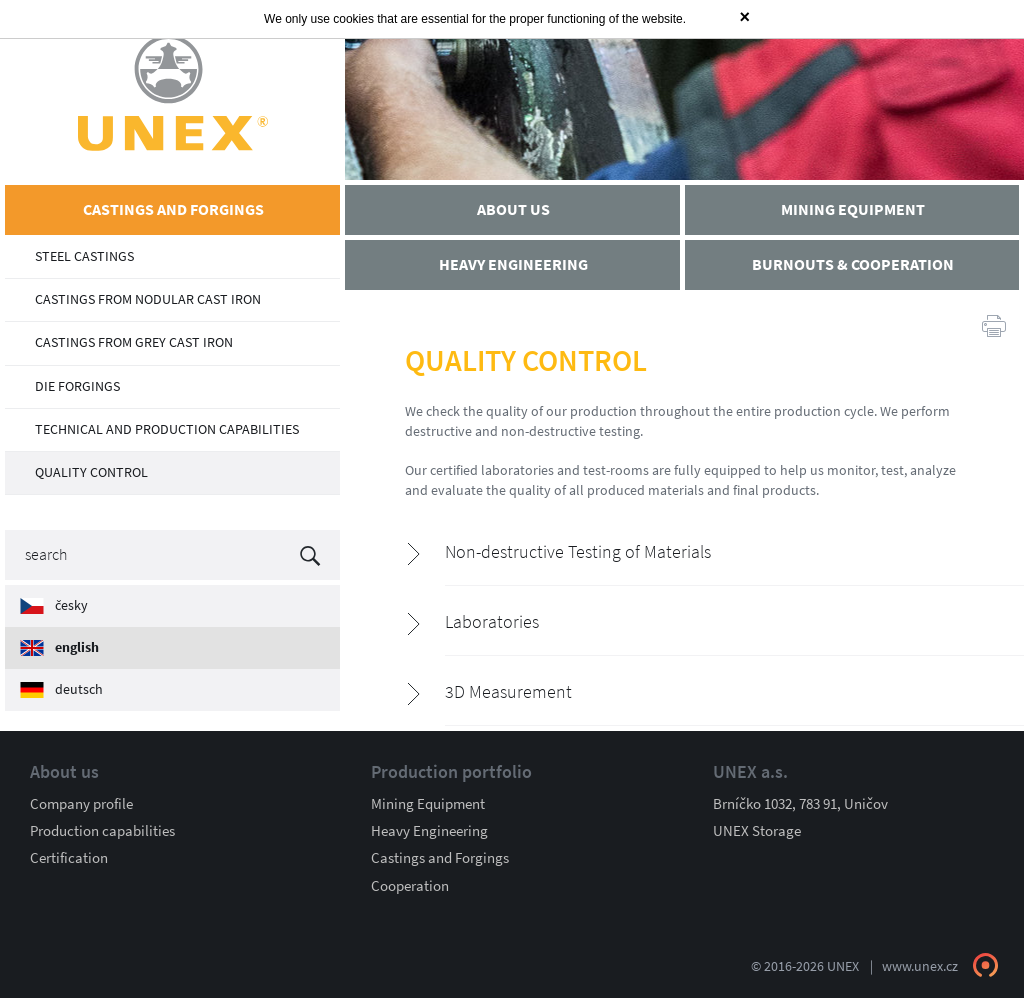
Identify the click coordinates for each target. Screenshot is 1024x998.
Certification (69, 858)
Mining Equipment (428, 804)
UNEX (172, 92)
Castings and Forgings (440, 858)
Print (994, 325)
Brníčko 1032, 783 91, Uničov (800, 804)
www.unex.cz (920, 966)
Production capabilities (102, 831)
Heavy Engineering (429, 831)
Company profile (81, 804)
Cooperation (410, 886)
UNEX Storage (757, 831)
